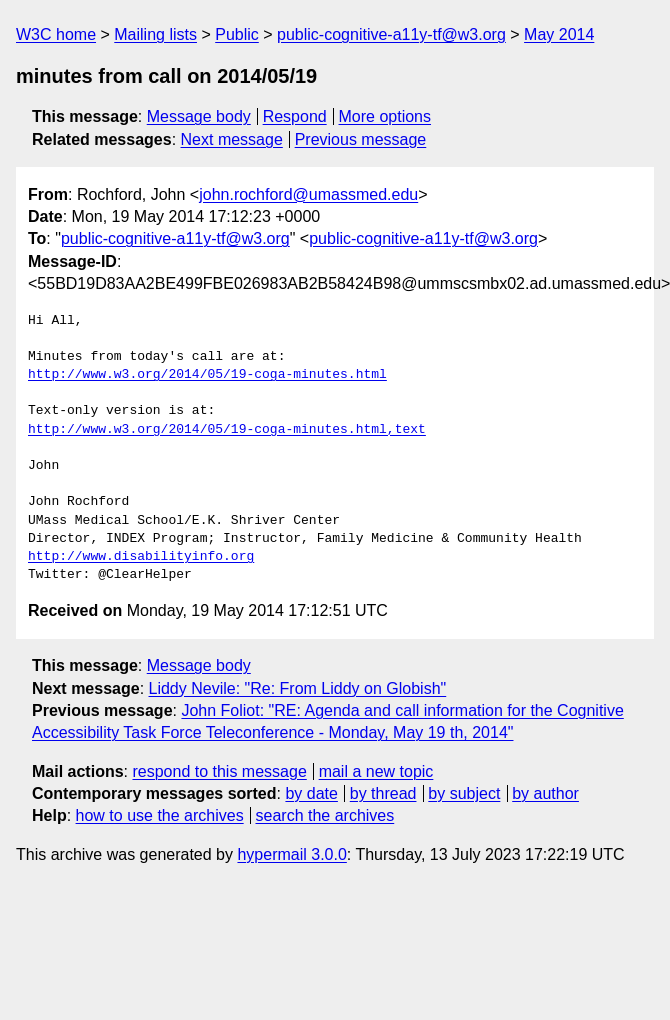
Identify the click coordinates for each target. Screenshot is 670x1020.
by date (311, 793)
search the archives (325, 815)
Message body (199, 116)
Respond (295, 116)
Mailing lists (155, 34)
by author (545, 793)
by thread (383, 793)
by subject (464, 793)
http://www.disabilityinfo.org (141, 557)
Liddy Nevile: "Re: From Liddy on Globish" (298, 688)
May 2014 (559, 34)
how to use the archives (160, 815)
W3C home (56, 34)
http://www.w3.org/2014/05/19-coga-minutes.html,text (227, 430)
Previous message (361, 139)
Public (237, 34)
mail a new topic (376, 771)
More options (385, 116)
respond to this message (219, 771)
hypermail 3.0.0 (291, 854)
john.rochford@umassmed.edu (308, 194)
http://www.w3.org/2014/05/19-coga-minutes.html (207, 375)
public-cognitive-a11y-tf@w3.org (391, 34)
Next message (232, 139)
